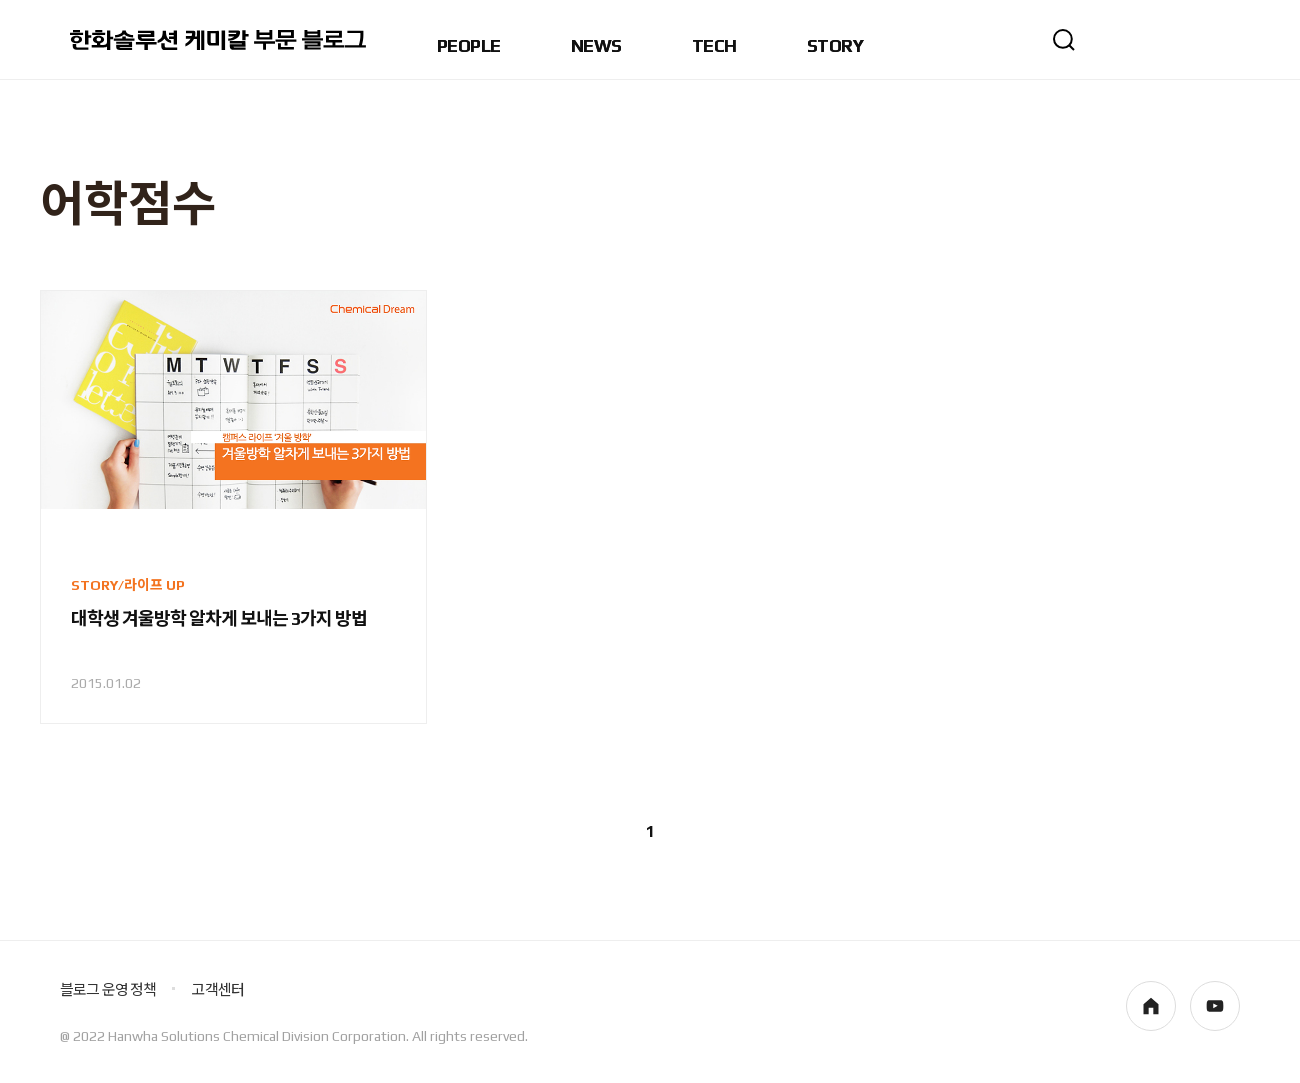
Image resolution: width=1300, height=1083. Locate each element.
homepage (1151, 1006)
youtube (1215, 1006)
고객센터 (217, 989)
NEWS (596, 46)
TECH (714, 46)
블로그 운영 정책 (108, 989)
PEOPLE (469, 46)
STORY (835, 46)
